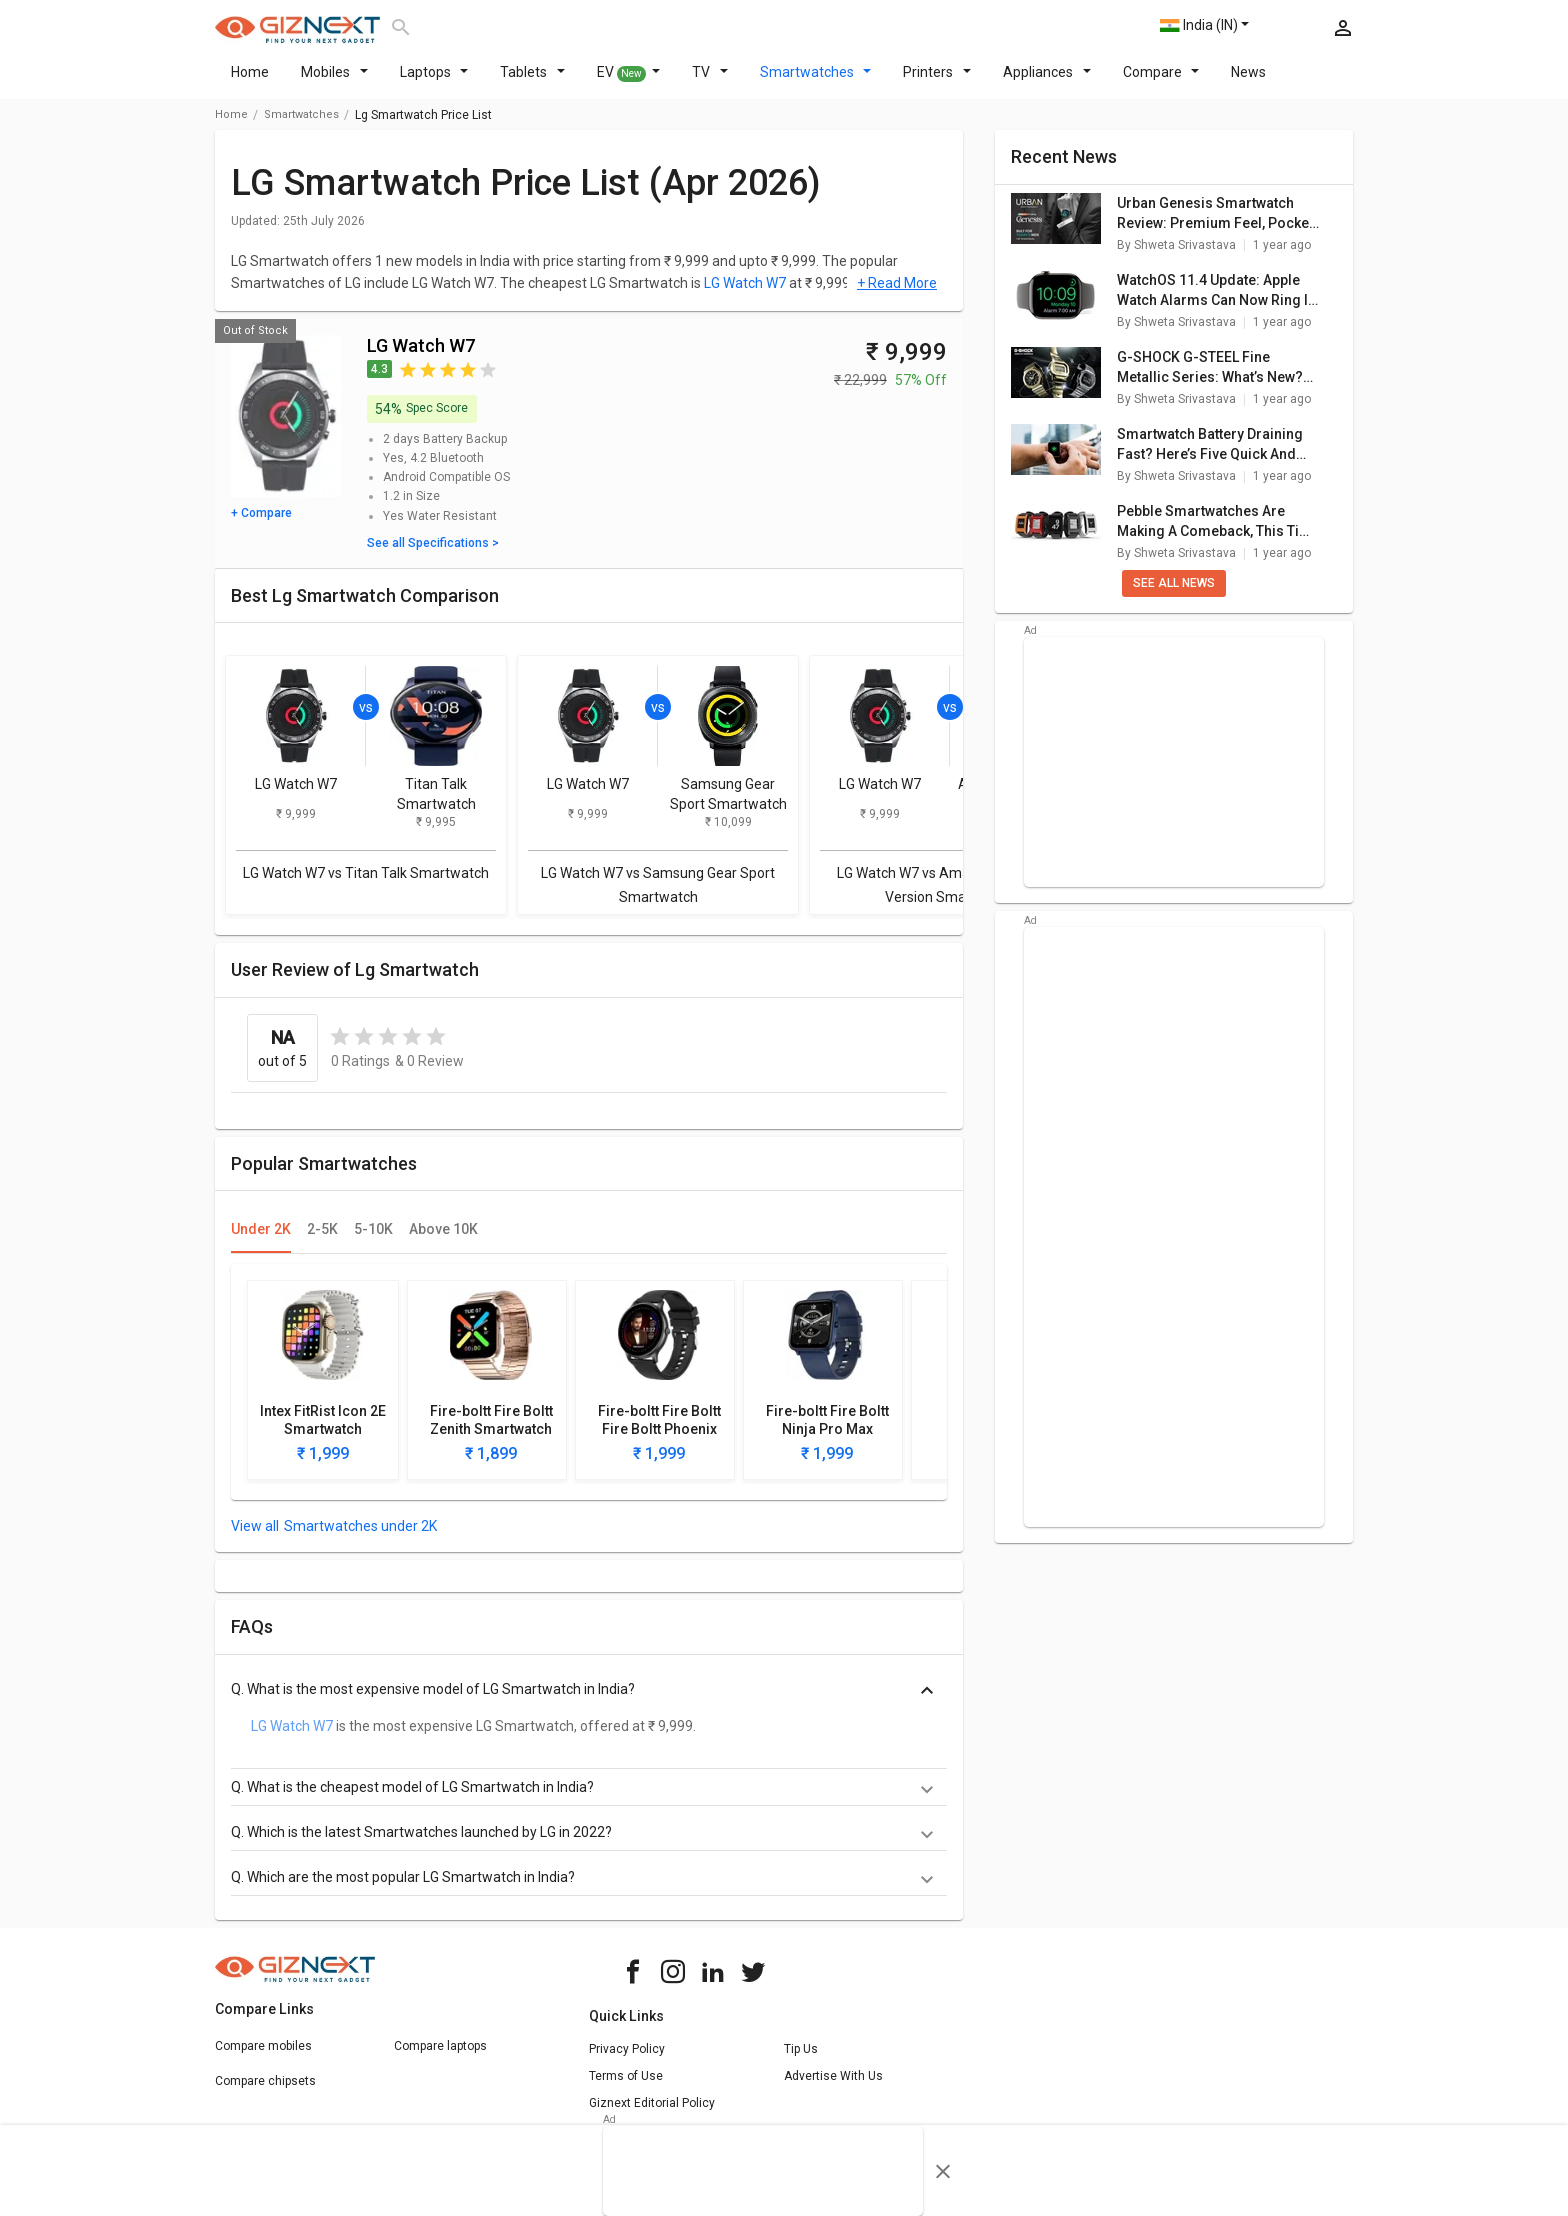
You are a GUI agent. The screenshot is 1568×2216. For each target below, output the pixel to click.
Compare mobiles (263, 2058)
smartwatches (301, 126)
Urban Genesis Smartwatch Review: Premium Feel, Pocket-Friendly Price (1218, 226)
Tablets (532, 84)
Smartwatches (816, 84)
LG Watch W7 (745, 295)
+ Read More (897, 295)
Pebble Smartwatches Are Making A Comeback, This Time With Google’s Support (1218, 534)
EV (629, 85)
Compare (1161, 84)
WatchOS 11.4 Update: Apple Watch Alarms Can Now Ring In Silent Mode (1216, 303)
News (1248, 84)
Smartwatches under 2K (360, 1538)
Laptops (434, 84)
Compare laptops (440, 2058)
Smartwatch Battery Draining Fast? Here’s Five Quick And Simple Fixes (1210, 457)
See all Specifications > (433, 555)
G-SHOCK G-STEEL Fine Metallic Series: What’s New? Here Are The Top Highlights (1210, 380)
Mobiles (334, 84)
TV (710, 84)
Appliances (1047, 84)
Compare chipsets (265, 2093)
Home (250, 84)
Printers (937, 84)
